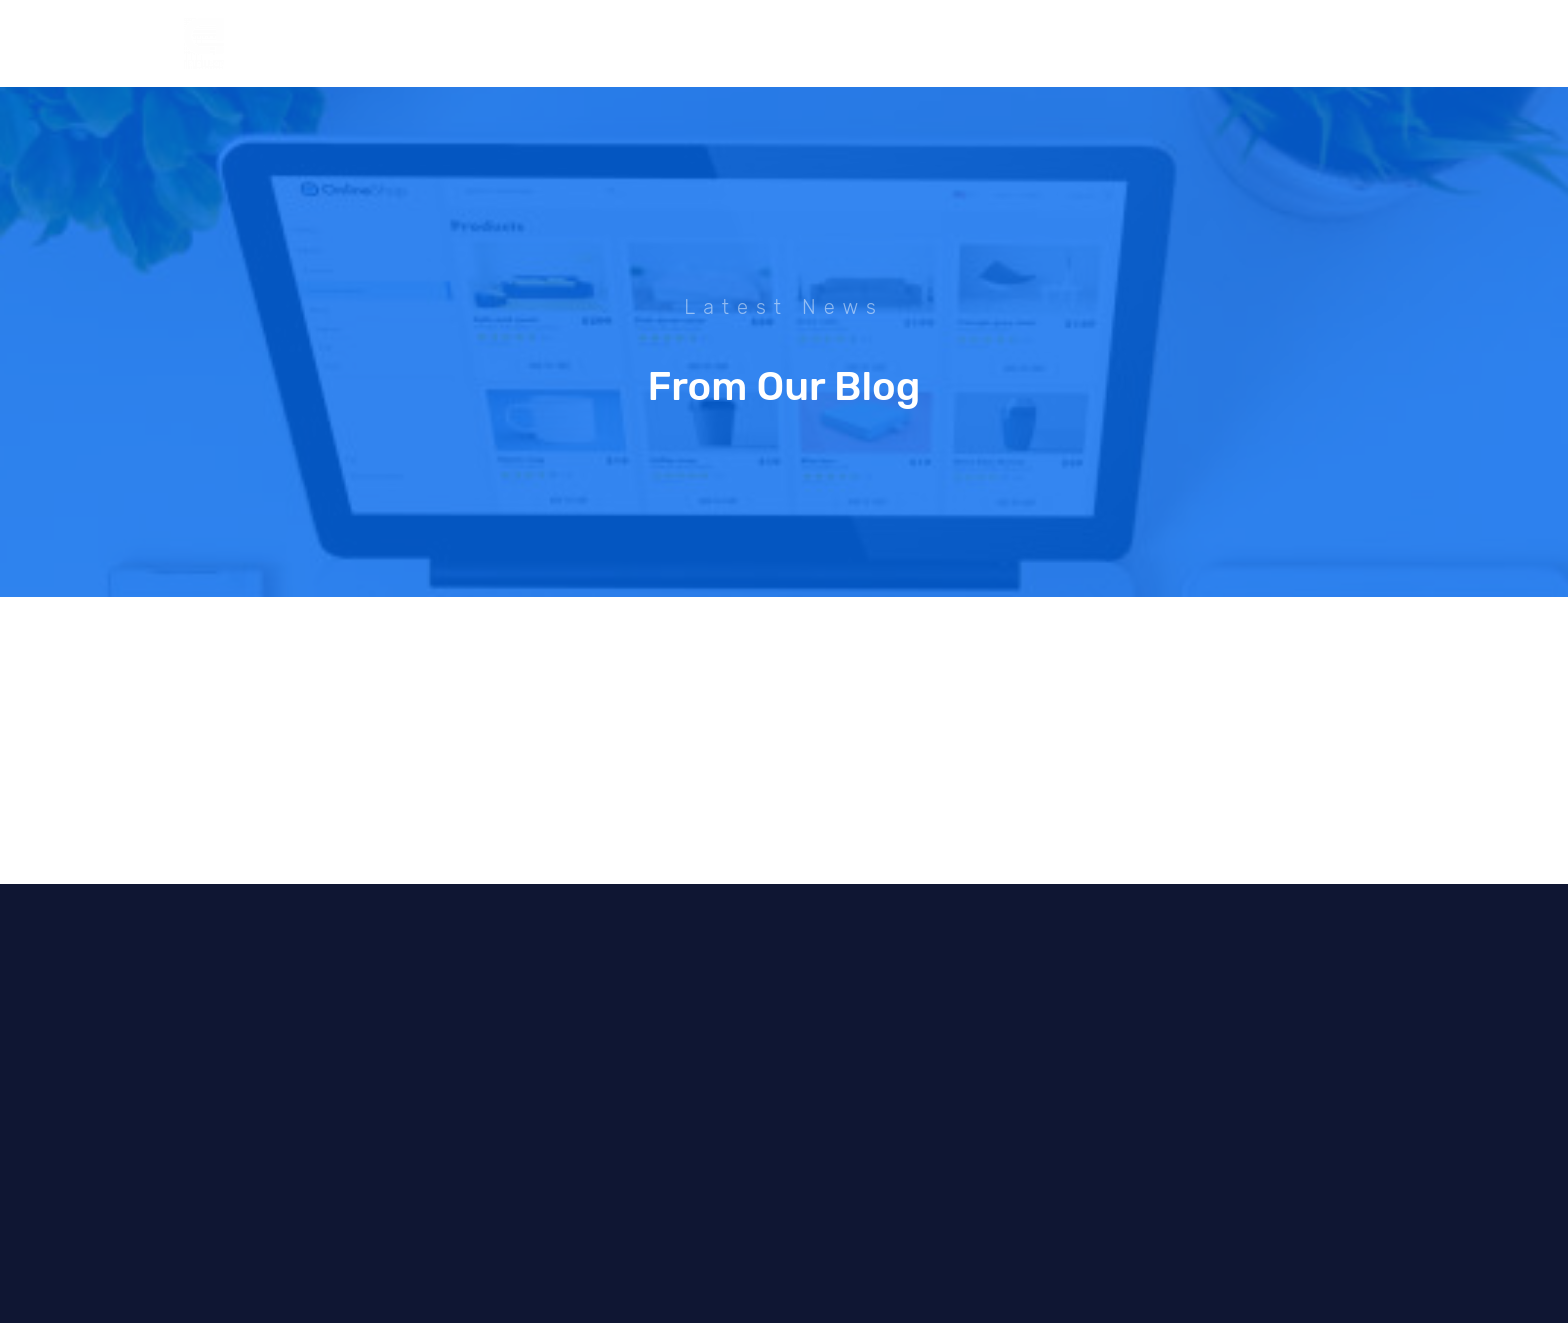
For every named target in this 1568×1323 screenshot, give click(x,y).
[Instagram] (1299, 44)
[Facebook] (1262, 44)
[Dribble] (1336, 44)
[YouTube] (1373, 44)
